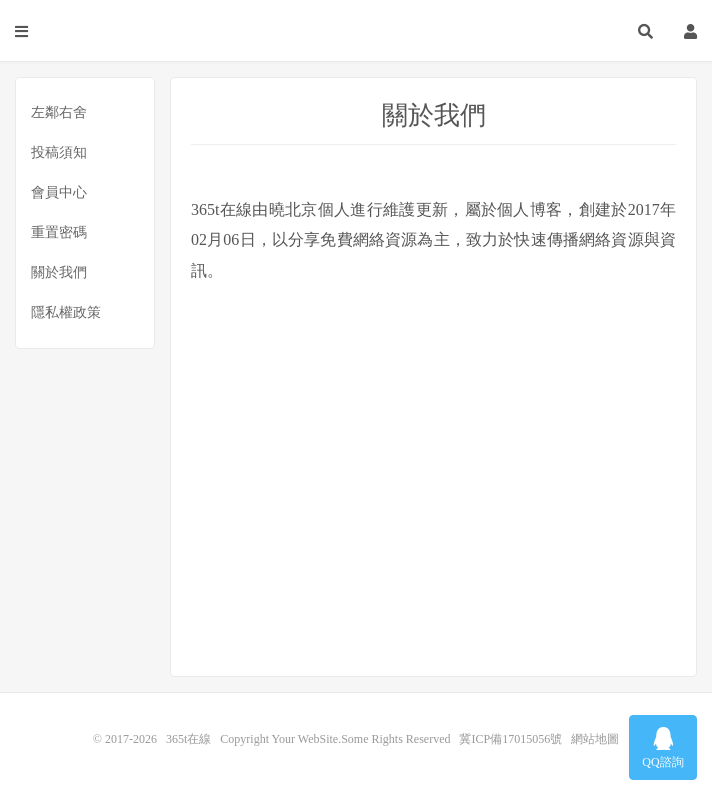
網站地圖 (595, 739)
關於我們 (59, 272)
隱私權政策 (66, 312)
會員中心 (59, 192)
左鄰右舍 (59, 112)
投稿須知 (59, 152)
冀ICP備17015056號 (510, 739)
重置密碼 (59, 232)
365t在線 (356, 31)
